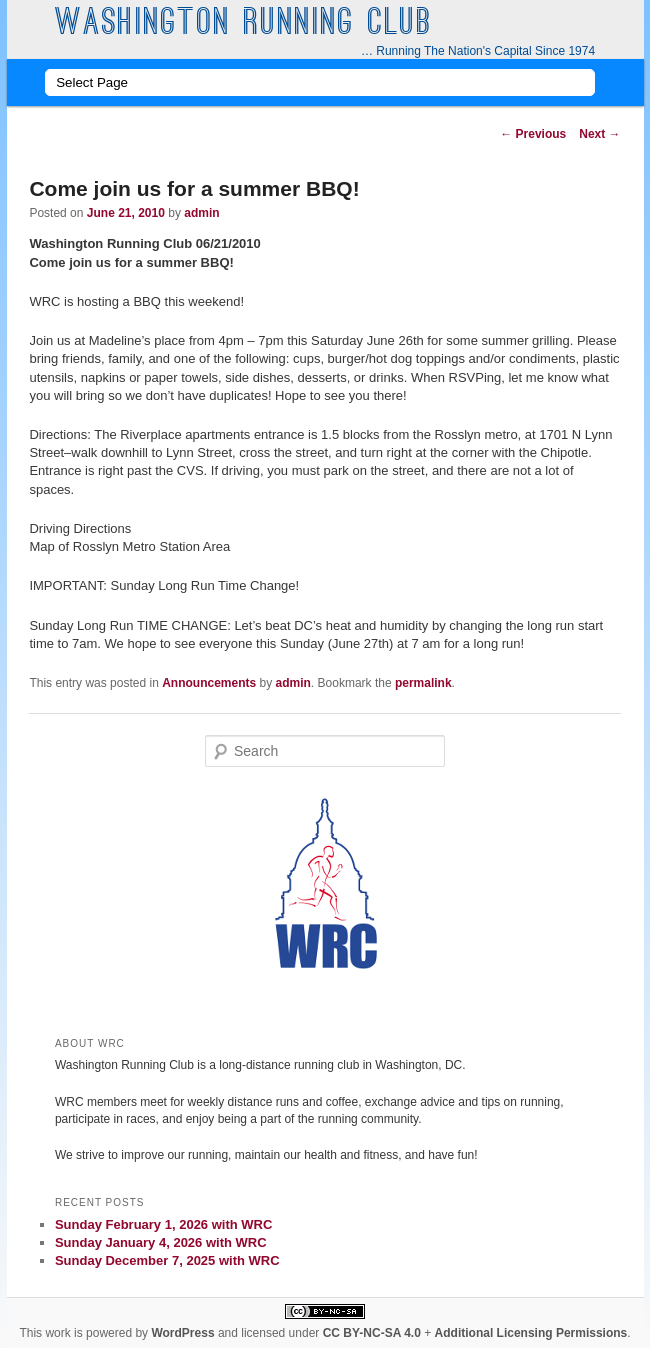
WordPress (182, 1333)
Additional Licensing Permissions (531, 1333)
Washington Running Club (244, 25)
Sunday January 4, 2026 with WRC (161, 1242)
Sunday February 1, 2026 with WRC (163, 1224)
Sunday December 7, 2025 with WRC (167, 1260)
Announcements (209, 683)
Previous (533, 134)
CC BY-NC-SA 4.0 (372, 1333)
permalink (423, 683)
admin (201, 213)
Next (599, 134)
